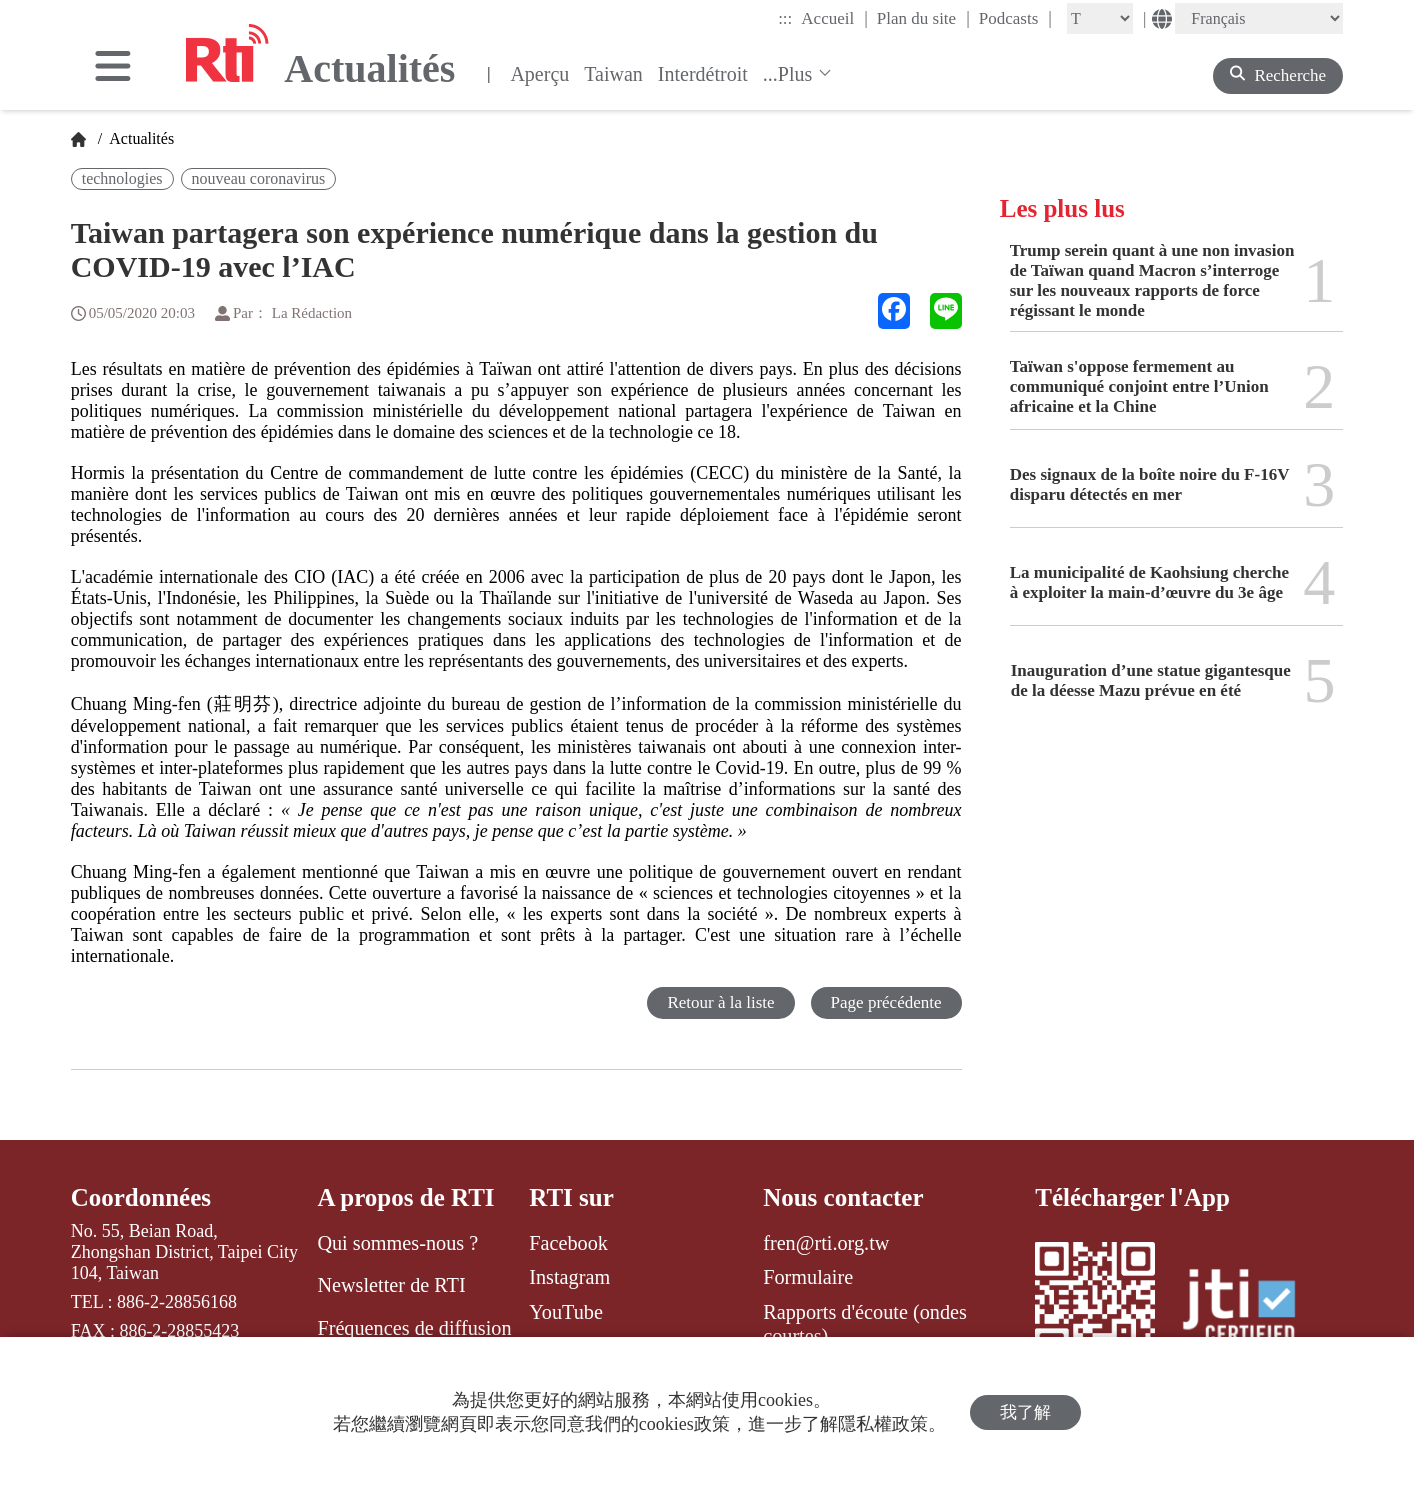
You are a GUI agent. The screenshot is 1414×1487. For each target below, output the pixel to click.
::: (785, 18)
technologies (122, 178)
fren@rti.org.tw (826, 1243)
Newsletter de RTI (391, 1285)
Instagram (569, 1277)
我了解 (1025, 1412)
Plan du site (923, 18)
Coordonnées (141, 1197)
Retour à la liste (720, 1002)
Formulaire (808, 1277)
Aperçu (539, 74)
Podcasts (1015, 18)
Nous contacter (843, 1197)
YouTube (566, 1312)
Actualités (140, 138)
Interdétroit (703, 74)
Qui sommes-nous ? (397, 1243)
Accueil (834, 18)
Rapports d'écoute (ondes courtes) (865, 1324)
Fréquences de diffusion (414, 1328)
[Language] (1259, 18)
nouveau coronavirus (259, 178)
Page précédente (886, 1002)
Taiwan (613, 74)
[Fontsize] (1100, 18)
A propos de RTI (405, 1197)
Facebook (568, 1243)
